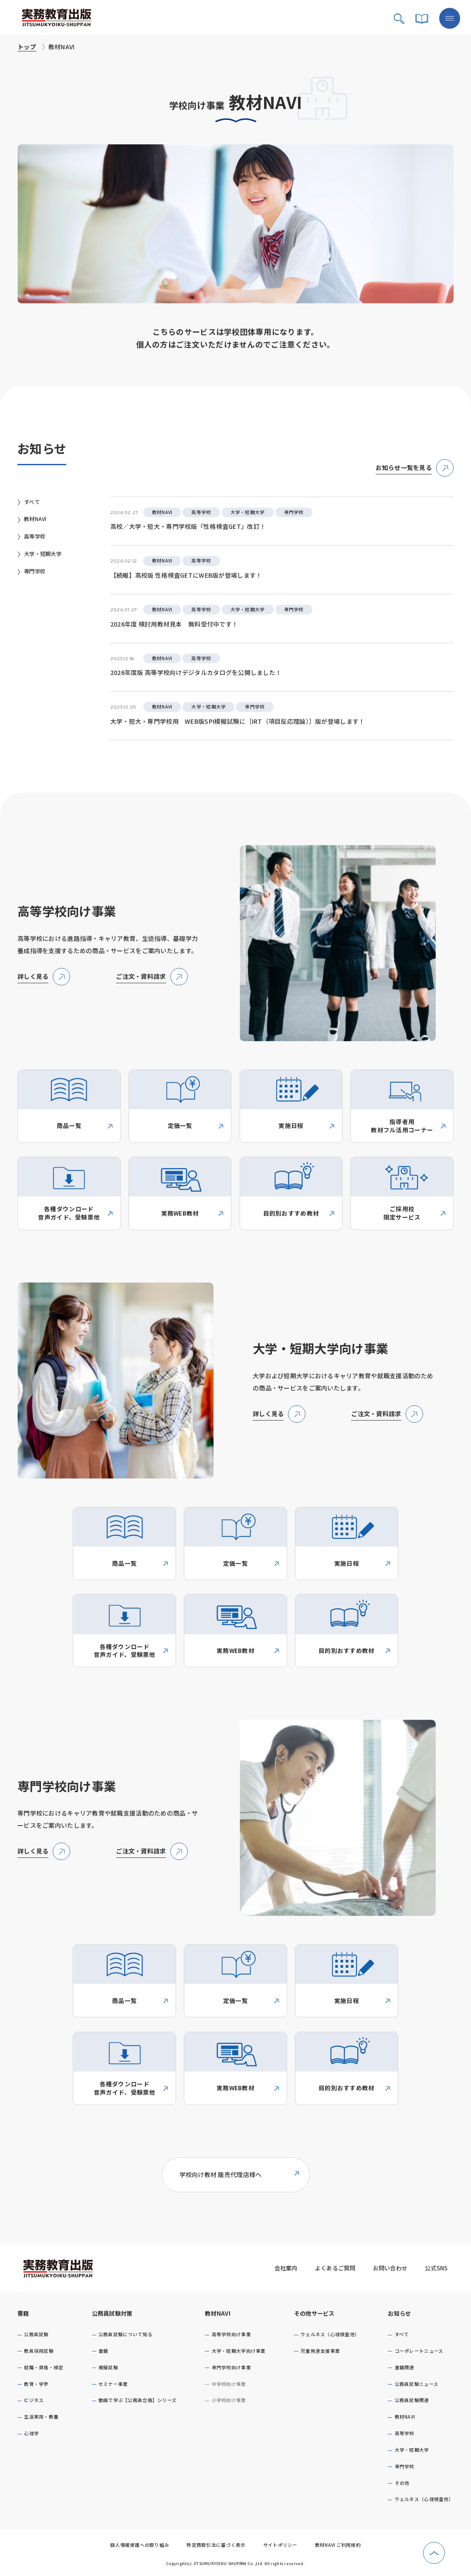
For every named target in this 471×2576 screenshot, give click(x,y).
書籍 (23, 2313)
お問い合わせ (390, 2268)
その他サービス (314, 2313)
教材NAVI (217, 2313)
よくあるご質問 (335, 2268)
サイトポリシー (280, 2545)
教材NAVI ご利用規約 (338, 2545)
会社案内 (286, 2268)
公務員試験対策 (112, 2313)
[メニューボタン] (449, 18)
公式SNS (436, 2268)
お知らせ (399, 2313)
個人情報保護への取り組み (139, 2545)
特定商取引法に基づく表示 (215, 2545)
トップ (26, 46)
